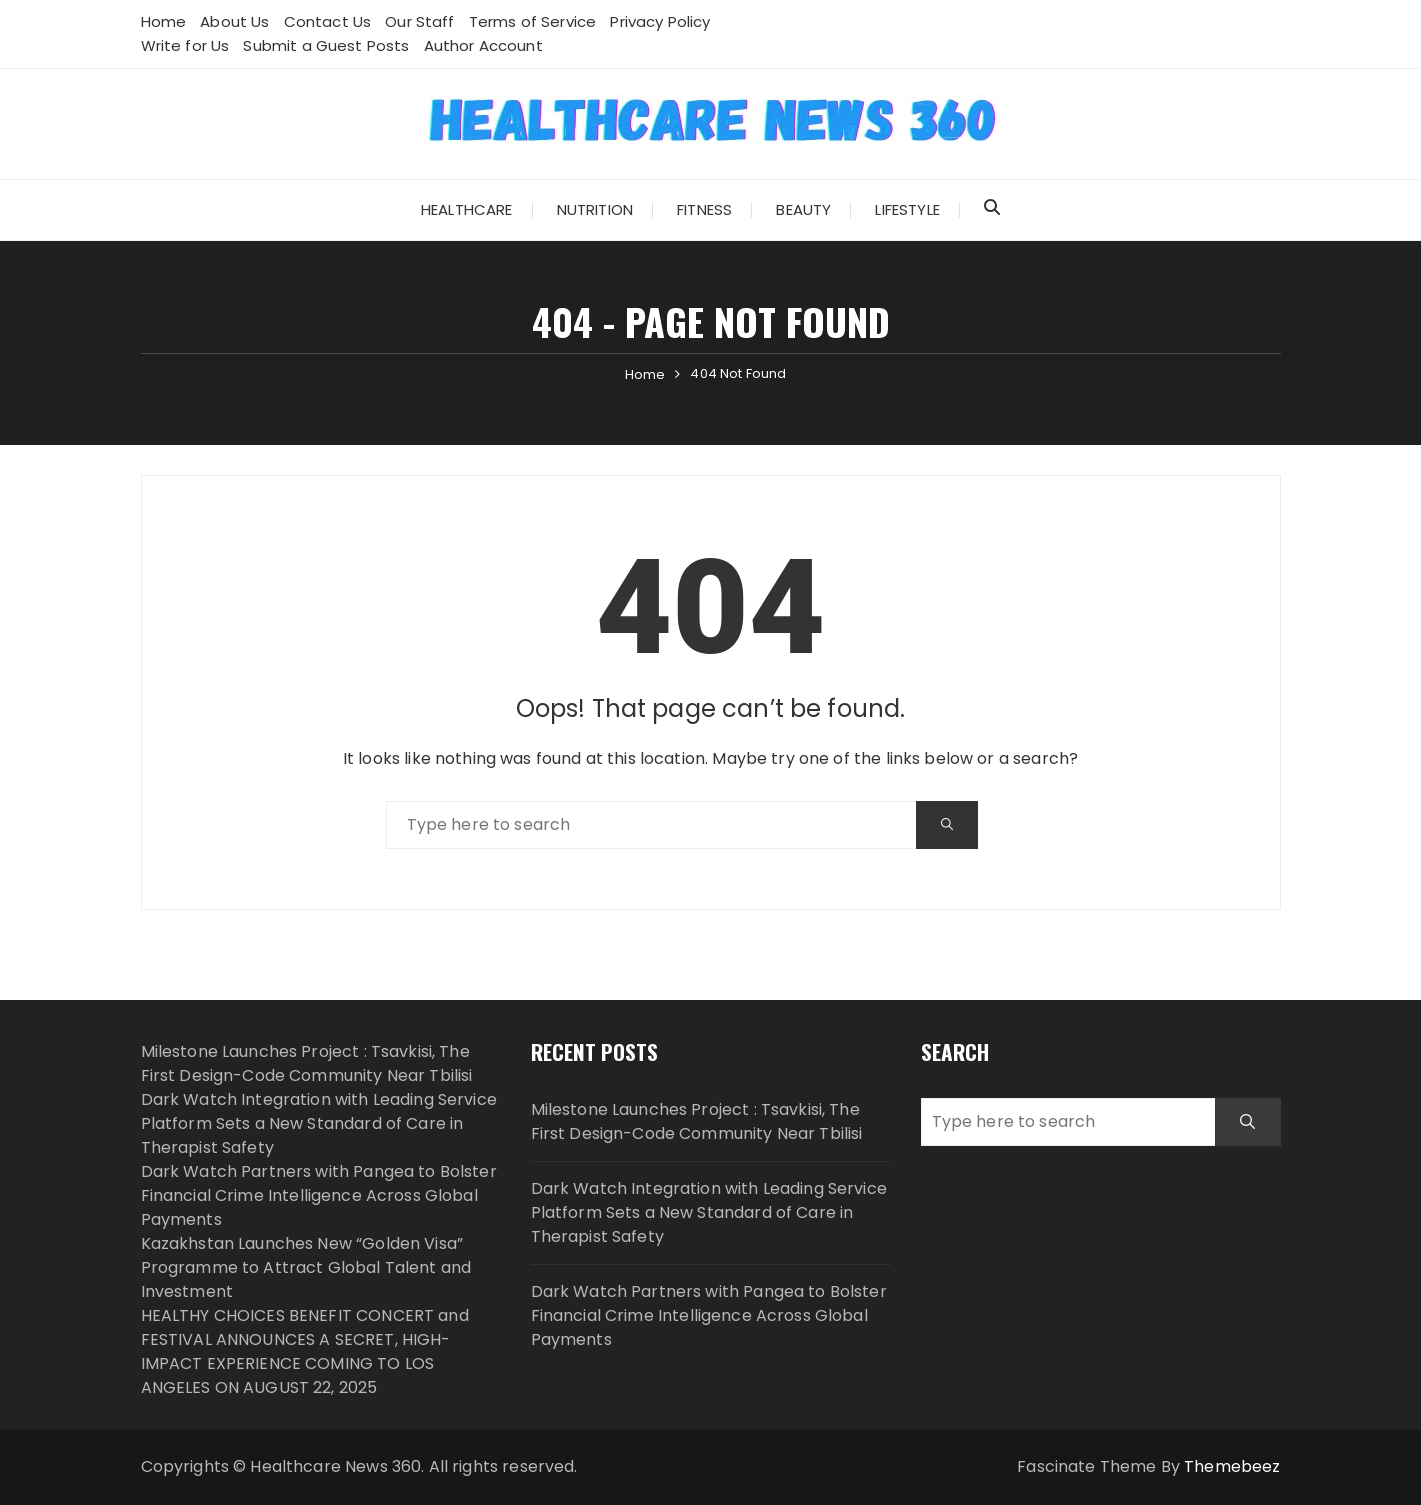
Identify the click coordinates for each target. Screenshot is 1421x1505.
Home (164, 21)
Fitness (704, 209)
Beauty (803, 209)
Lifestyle (907, 209)
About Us (234, 21)
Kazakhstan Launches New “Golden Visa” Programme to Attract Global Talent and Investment (306, 1267)
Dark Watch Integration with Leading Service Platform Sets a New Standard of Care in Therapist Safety (319, 1123)
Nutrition (595, 209)
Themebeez (1232, 1466)
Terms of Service (532, 21)
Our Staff (419, 21)
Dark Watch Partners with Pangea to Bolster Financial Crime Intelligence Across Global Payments (319, 1195)
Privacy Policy (660, 21)
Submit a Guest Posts (326, 45)
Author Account (483, 45)
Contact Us (328, 21)
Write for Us (185, 45)
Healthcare (467, 209)
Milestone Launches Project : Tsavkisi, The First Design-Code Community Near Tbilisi (307, 1063)
